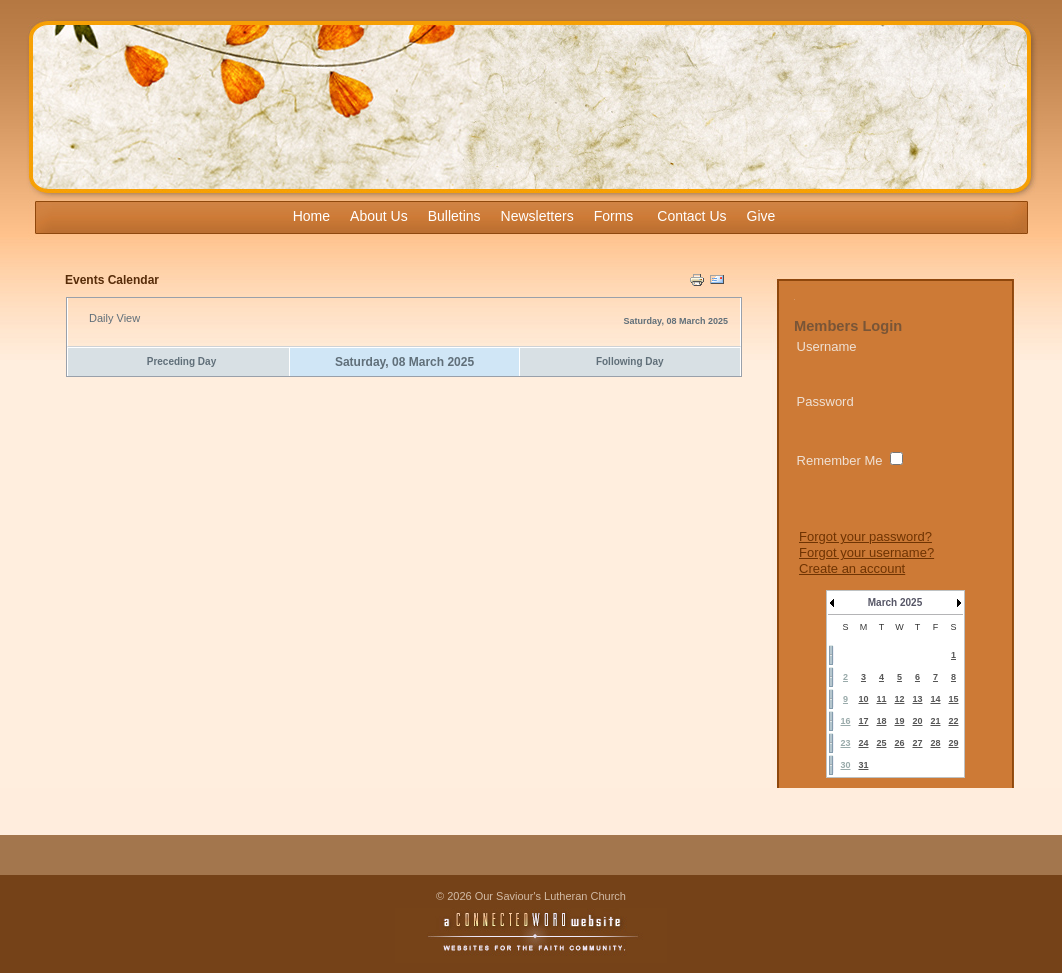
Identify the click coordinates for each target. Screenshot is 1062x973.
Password (825, 401)
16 (845, 721)
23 (845, 743)
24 (863, 743)
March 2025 (895, 602)
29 (953, 743)
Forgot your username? (866, 552)
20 (917, 721)
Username (827, 346)
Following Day (630, 361)
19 (899, 721)
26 (899, 743)
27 (917, 743)
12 (899, 699)
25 (881, 743)
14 (935, 699)
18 (881, 721)
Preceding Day (181, 361)
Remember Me (840, 460)
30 (845, 765)
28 (935, 743)
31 (863, 765)
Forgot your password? (865, 536)
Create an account (852, 568)
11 (881, 699)
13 (917, 699)
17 (863, 721)
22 (953, 721)
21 (935, 721)
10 (863, 699)
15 (953, 699)
